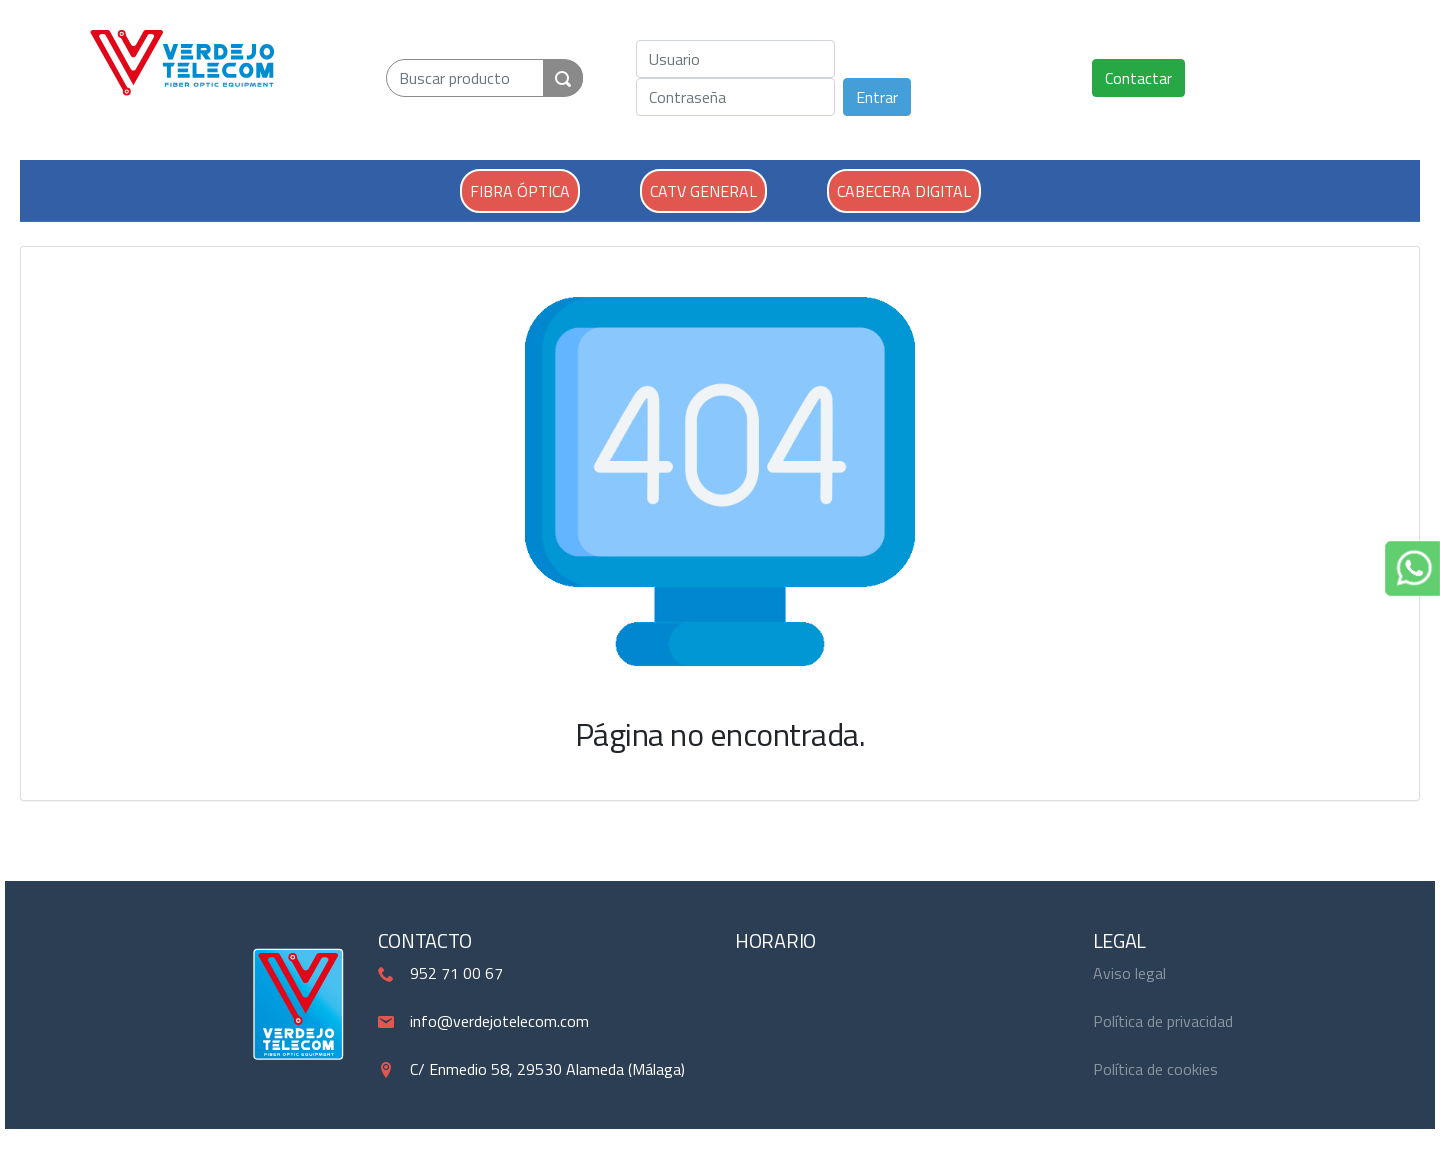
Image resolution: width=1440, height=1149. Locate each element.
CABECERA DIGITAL (904, 191)
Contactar (1138, 78)
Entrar (877, 97)
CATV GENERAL (703, 191)
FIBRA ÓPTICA (520, 191)
